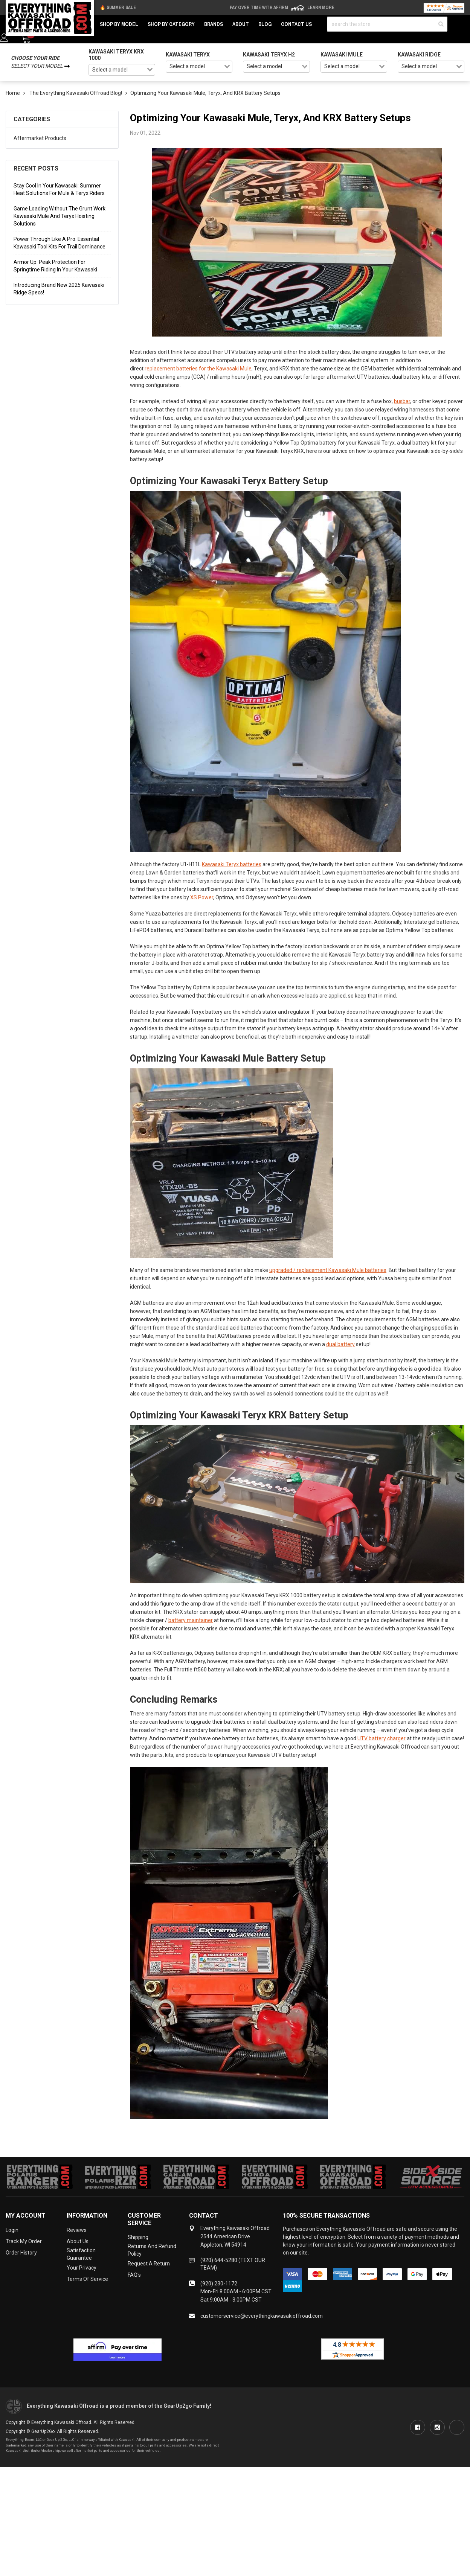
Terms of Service (87, 2279)
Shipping (138, 2237)
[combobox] (122, 70)
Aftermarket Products (40, 138)
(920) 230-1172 (218, 2283)
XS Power (201, 897)
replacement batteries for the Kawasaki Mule (198, 369)
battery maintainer (190, 1620)
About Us (78, 2241)
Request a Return (149, 2264)
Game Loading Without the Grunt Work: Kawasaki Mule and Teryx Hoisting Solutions (60, 216)
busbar (402, 401)
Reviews (77, 2230)
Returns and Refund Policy (152, 2250)
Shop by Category (171, 24)
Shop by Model (119, 24)
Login (12, 2230)
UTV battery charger (381, 1738)
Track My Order (24, 2241)
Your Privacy (81, 2268)
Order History (21, 2253)
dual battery (340, 1344)
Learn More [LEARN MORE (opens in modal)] (320, 8)
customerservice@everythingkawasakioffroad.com (261, 2316)
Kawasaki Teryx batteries (231, 864)
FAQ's (134, 2275)
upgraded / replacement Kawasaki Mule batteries (327, 1270)
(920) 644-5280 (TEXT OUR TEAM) (232, 2264)
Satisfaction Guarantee (81, 2254)
